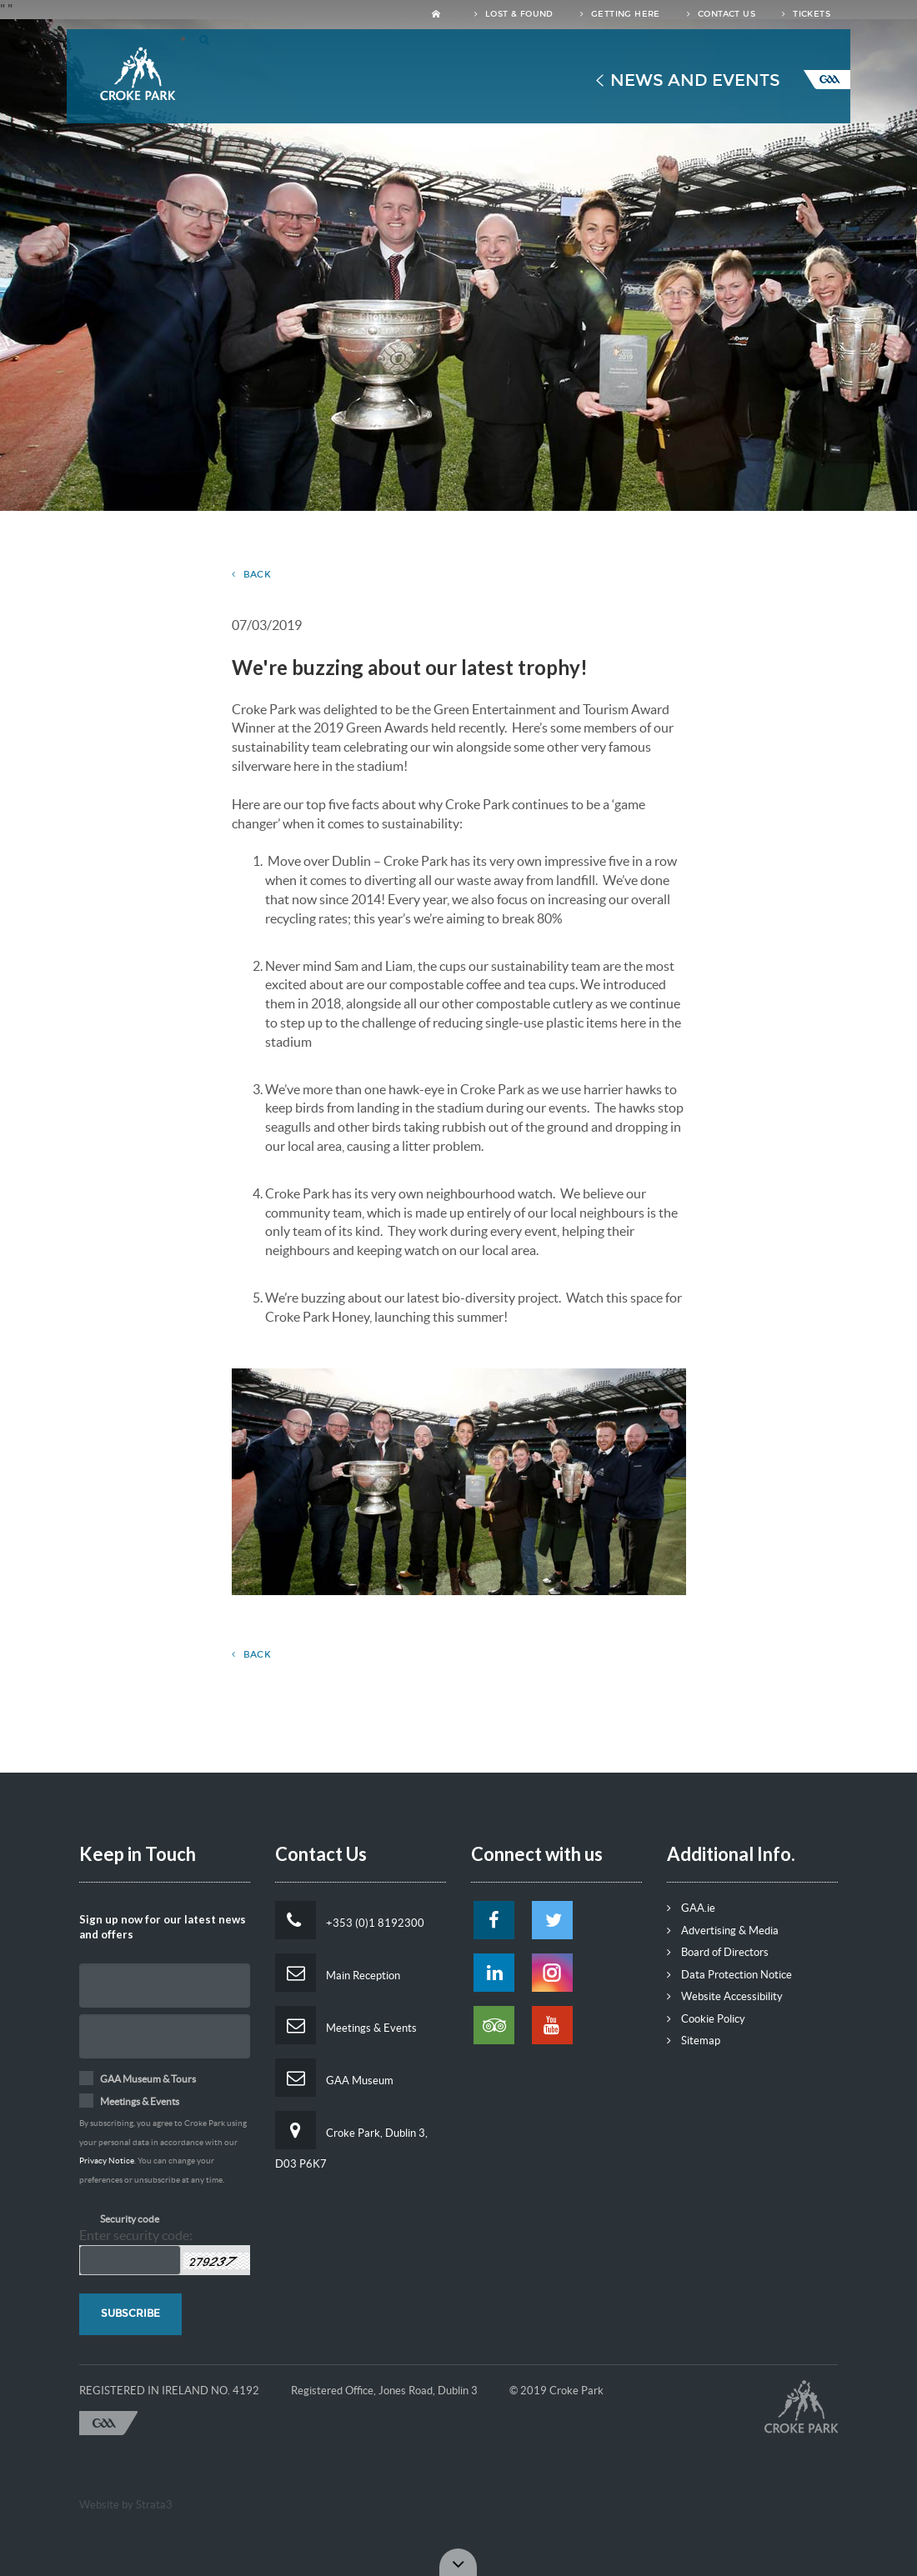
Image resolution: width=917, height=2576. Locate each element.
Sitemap (693, 2040)
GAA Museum (334, 2077)
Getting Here (620, 14)
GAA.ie (691, 1908)
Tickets (806, 14)
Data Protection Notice (729, 1974)
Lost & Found (514, 14)
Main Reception (337, 1972)
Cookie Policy (706, 2019)
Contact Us (721, 14)
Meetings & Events (346, 2025)
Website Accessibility (725, 1996)
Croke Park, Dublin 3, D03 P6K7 (351, 2140)
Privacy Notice (106, 2160)
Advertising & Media (723, 1930)
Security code (129, 2218)
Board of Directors (718, 1952)
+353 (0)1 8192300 (349, 1920)
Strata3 (154, 2504)
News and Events (695, 80)
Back (252, 574)
